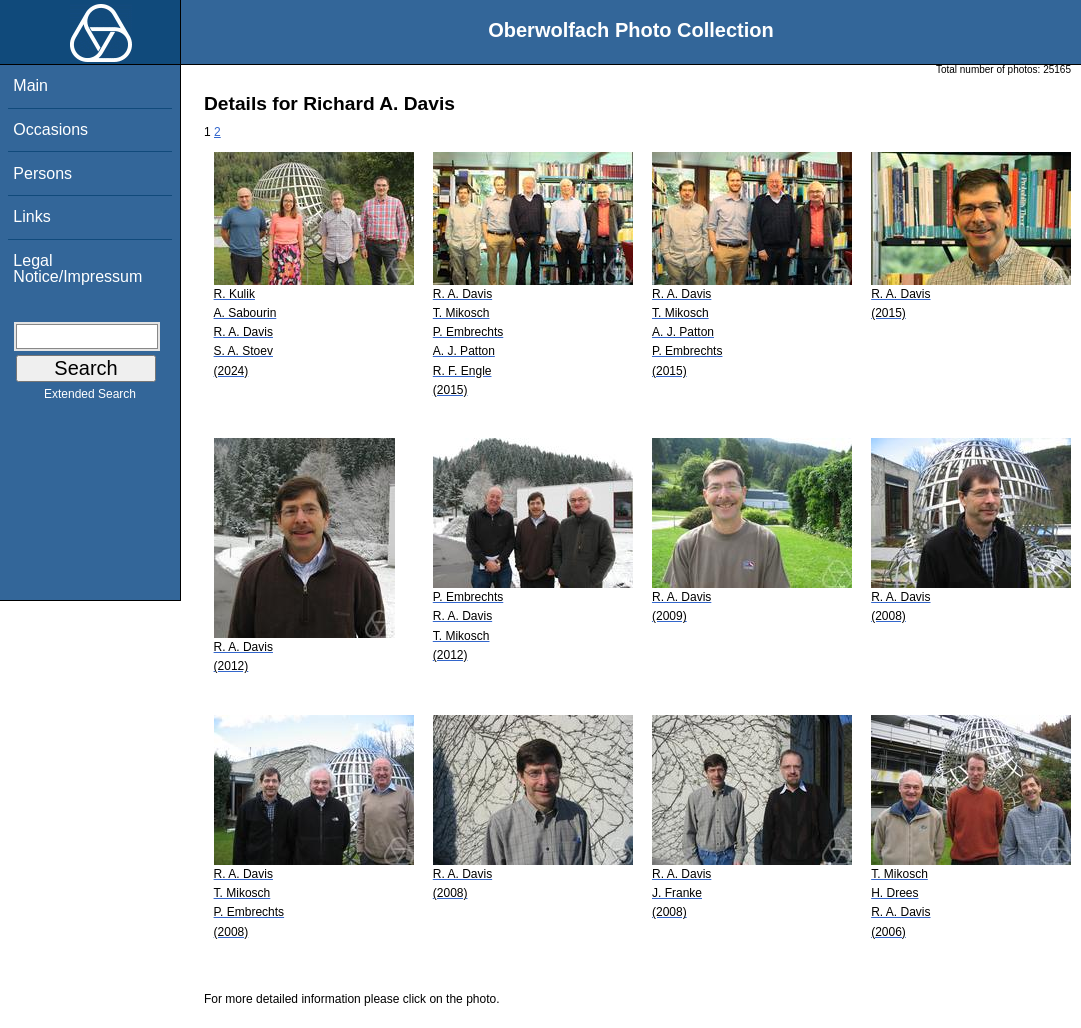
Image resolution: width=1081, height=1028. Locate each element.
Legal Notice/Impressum (77, 268)
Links (31, 216)
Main (30, 85)
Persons (42, 173)
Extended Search (90, 398)
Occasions (50, 129)
